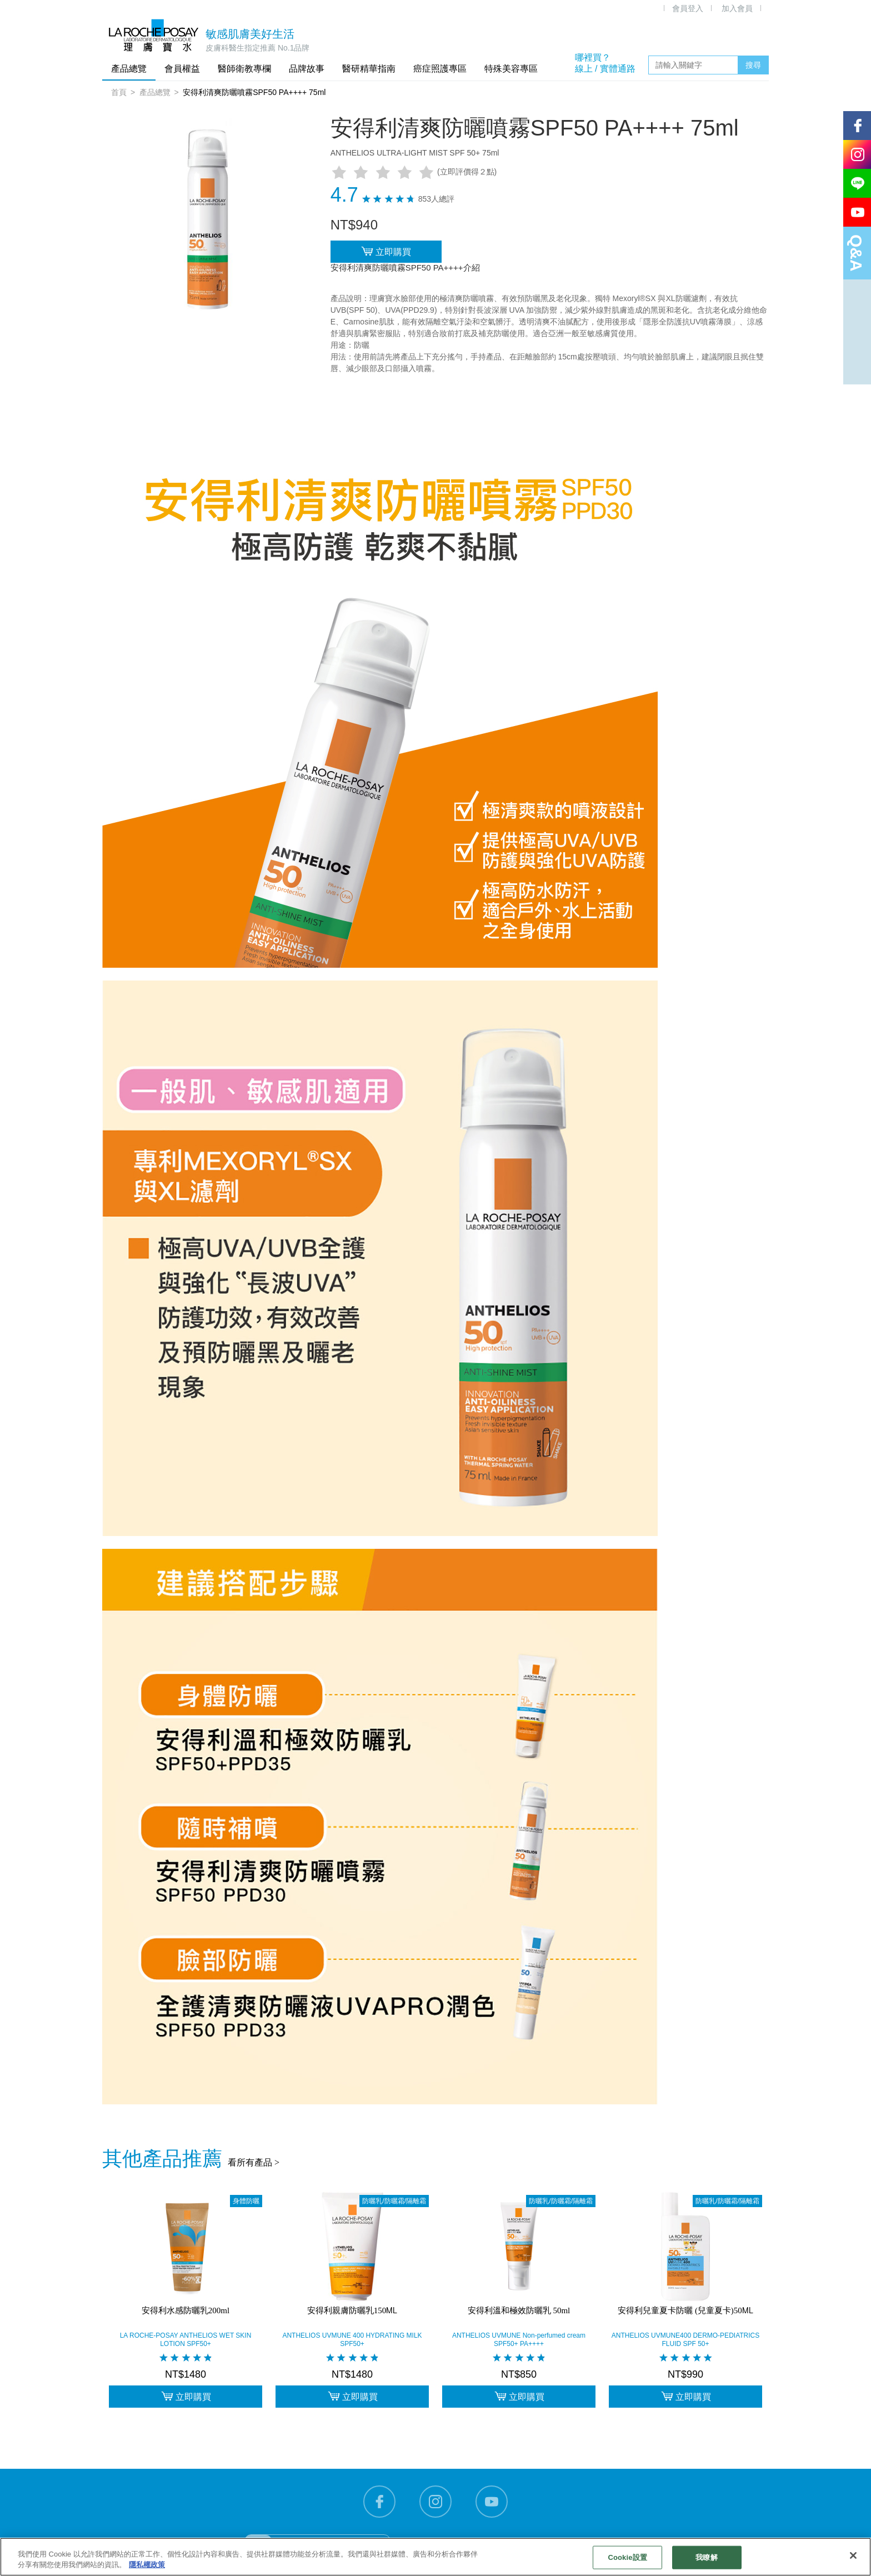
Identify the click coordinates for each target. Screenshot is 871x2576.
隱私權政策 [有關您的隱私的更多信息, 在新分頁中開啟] (147, 2564)
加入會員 (737, 8)
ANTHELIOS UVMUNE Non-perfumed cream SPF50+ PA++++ (518, 2340)
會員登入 (687, 8)
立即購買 (386, 251)
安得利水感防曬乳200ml (185, 2310)
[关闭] (853, 2555)
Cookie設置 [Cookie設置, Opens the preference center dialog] (627, 2557)
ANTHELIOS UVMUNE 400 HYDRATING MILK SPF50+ (352, 2340)
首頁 (119, 92)
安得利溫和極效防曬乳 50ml (519, 2310)
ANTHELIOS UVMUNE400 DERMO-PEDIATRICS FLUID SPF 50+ (686, 2340)
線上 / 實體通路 (605, 68)
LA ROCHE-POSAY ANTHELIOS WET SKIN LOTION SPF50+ (186, 2340)
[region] (435, 2557)
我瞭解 (706, 2557)
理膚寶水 (154, 35)
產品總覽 (155, 92)
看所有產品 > (253, 2162)
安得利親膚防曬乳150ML (352, 2310)
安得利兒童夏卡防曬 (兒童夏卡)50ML (685, 2310)
